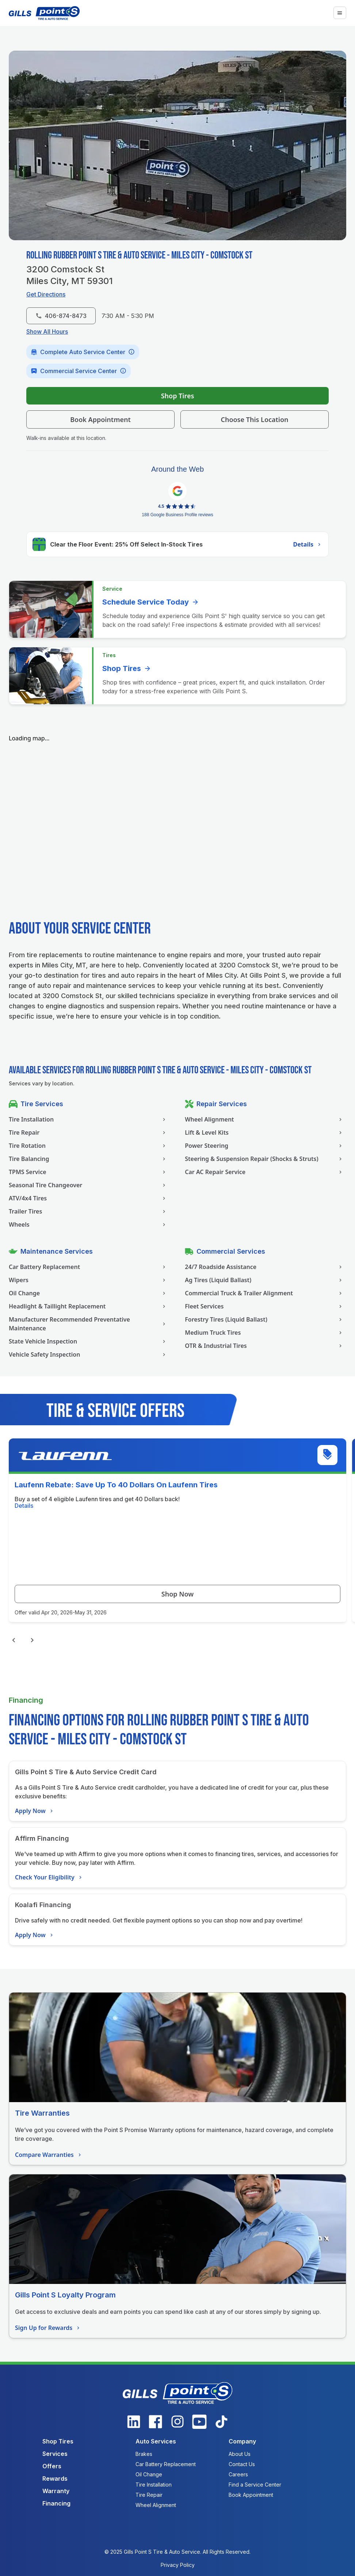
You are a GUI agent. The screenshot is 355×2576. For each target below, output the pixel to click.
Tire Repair (88, 1132)
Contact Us (242, 2464)
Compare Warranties (49, 2154)
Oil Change (88, 1293)
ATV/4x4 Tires (88, 1198)
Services (55, 2453)
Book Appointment (100, 419)
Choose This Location (254, 419)
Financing (56, 2503)
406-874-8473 (61, 315)
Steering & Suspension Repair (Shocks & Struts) (264, 1158)
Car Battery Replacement (88, 1266)
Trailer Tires (88, 1211)
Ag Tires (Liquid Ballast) (264, 1280)
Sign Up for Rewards (48, 2327)
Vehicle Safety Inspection (88, 1354)
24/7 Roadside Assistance (264, 1266)
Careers (238, 2474)
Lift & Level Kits (264, 1132)
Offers (51, 2466)
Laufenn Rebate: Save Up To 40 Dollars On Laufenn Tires (116, 1484)
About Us (240, 2454)
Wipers (88, 1280)
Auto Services (155, 2441)
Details (307, 544)
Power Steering (264, 1145)
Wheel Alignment (264, 1119)
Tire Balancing (88, 1158)
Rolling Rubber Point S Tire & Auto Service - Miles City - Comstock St (139, 255)
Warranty (55, 2491)
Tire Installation (88, 1119)
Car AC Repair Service (264, 1172)
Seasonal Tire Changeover (88, 1185)
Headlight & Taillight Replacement (88, 1306)
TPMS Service (88, 1172)
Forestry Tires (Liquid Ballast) (264, 1319)
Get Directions (45, 294)
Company (242, 2441)
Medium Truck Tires (264, 1332)
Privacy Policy (178, 2565)
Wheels (88, 1224)
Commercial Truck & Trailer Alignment (264, 1293)
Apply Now (35, 1810)
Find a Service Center (255, 2484)
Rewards (55, 2478)
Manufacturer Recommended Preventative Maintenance (88, 1323)
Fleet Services (264, 1306)
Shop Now (177, 1594)
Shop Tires (177, 395)
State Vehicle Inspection (88, 1341)
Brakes (143, 2454)
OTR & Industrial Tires (264, 1345)
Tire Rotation (88, 1145)
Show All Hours (47, 331)
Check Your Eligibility (49, 1877)
